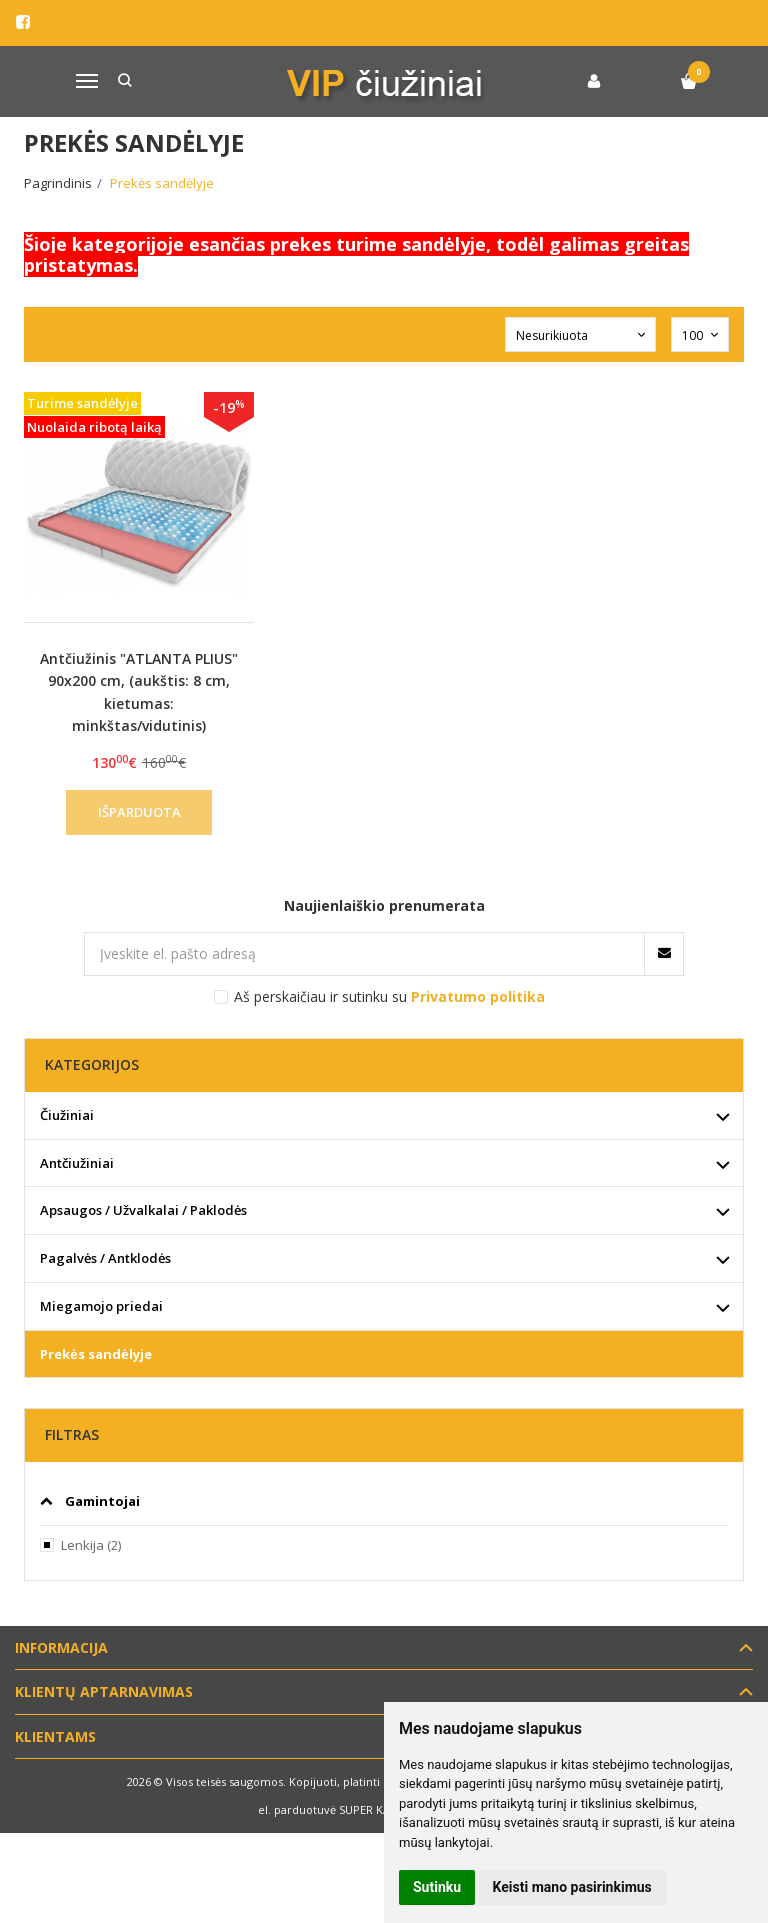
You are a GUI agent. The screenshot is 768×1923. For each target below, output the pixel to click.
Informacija (61, 1647)
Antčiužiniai (77, 1163)
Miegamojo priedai (101, 1306)
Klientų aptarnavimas (104, 1691)
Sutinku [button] (437, 1887)
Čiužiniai (67, 1115)
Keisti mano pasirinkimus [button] (572, 1887)
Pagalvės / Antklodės (105, 1258)
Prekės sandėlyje (96, 1354)
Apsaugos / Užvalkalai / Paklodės (143, 1210)
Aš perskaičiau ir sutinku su (389, 996)
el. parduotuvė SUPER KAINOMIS (343, 1809)
